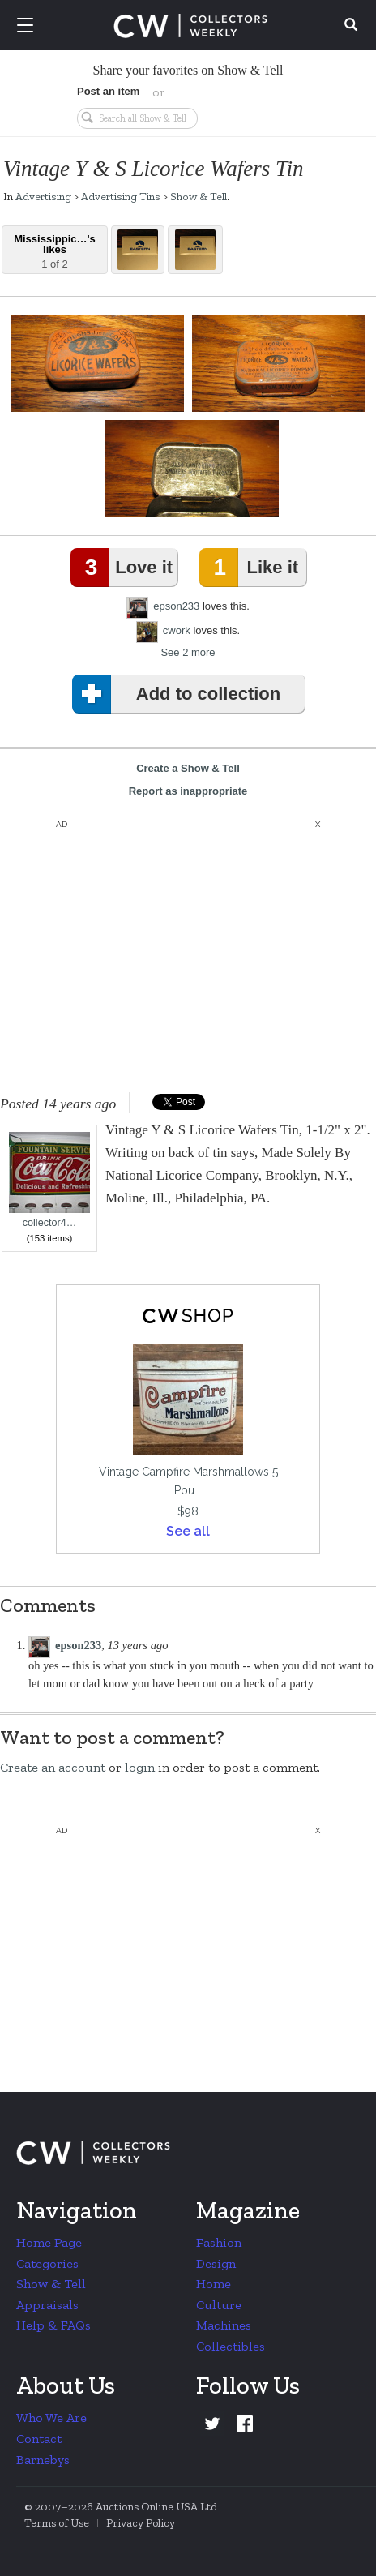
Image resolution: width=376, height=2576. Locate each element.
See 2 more (187, 652)
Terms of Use (56, 2523)
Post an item (108, 91)
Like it (252, 567)
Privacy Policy (140, 2523)
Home (213, 2283)
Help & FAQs (53, 2325)
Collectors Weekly (190, 26)
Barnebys (43, 2459)
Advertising (43, 196)
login (140, 1767)
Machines (223, 2325)
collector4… (49, 1180)
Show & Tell (198, 196)
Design (216, 2263)
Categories (47, 2263)
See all (188, 1531)
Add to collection (179, 694)
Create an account (52, 1767)
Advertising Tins (120, 196)
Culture (218, 2304)
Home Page (49, 2242)
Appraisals (47, 2304)
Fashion (218, 2242)
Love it (125, 567)
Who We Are (51, 2417)
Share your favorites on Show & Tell (188, 70)
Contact (39, 2438)
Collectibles (230, 2346)
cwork (176, 630)
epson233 (176, 606)
